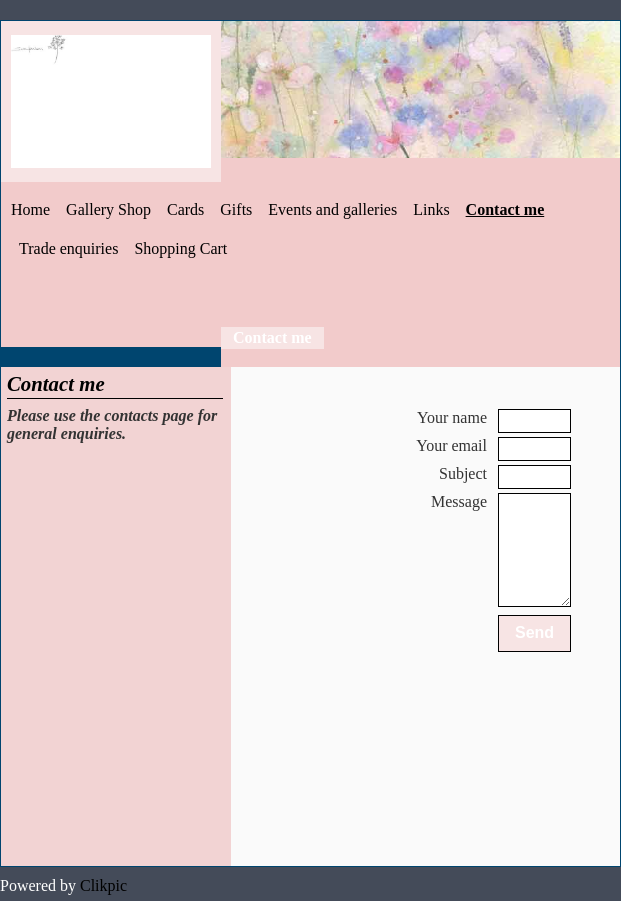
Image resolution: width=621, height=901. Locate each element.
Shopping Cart (180, 248)
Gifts (236, 209)
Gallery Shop (108, 209)
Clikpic (103, 885)
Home (30, 209)
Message (459, 501)
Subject (463, 473)
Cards (185, 209)
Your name (452, 417)
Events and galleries (332, 209)
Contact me (505, 209)
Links (431, 209)
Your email (451, 445)
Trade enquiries (68, 248)
